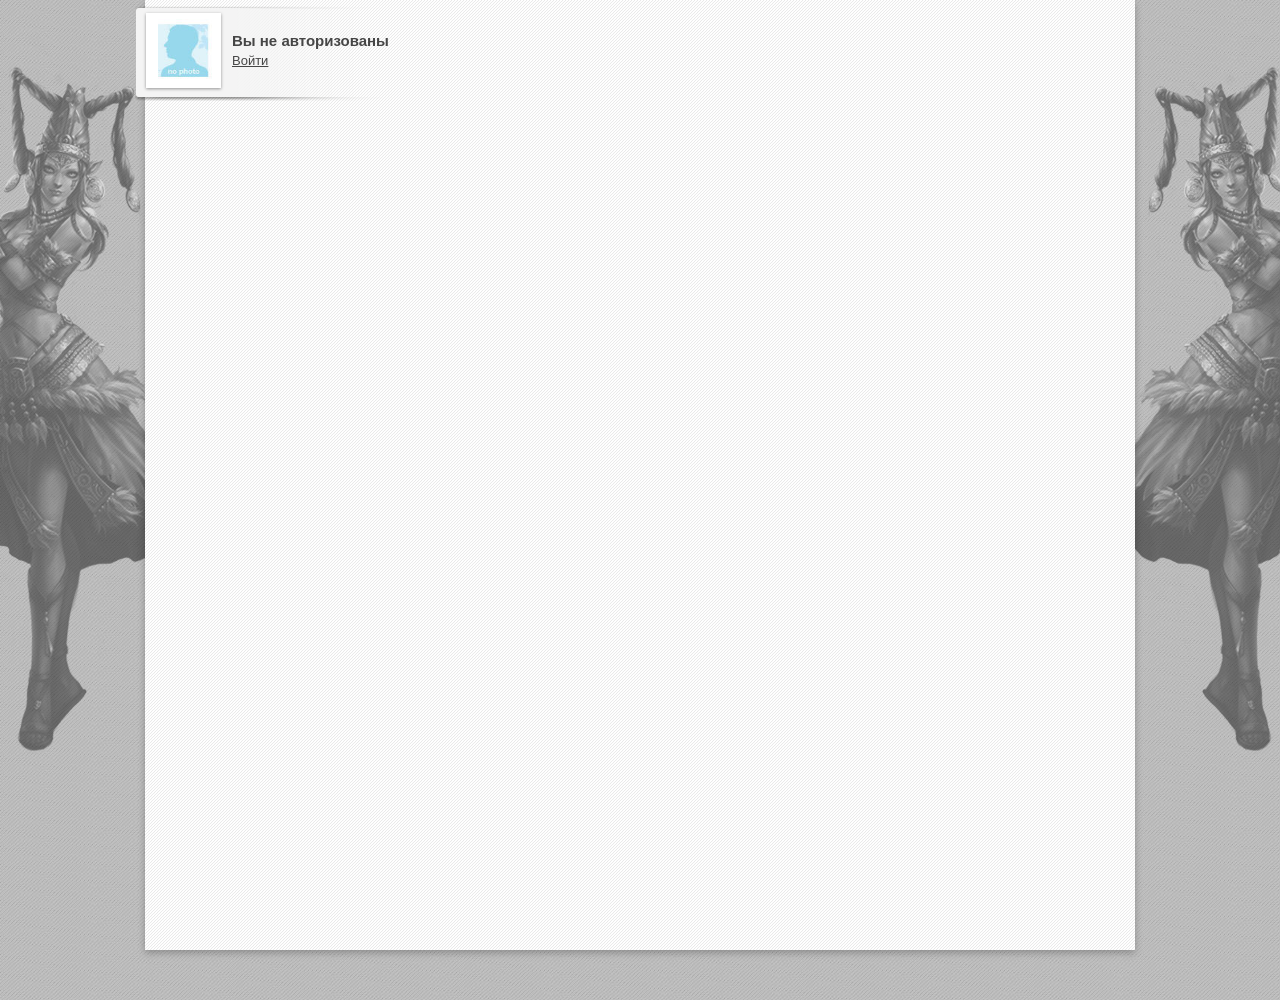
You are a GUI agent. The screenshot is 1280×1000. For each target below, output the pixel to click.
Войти (250, 60)
